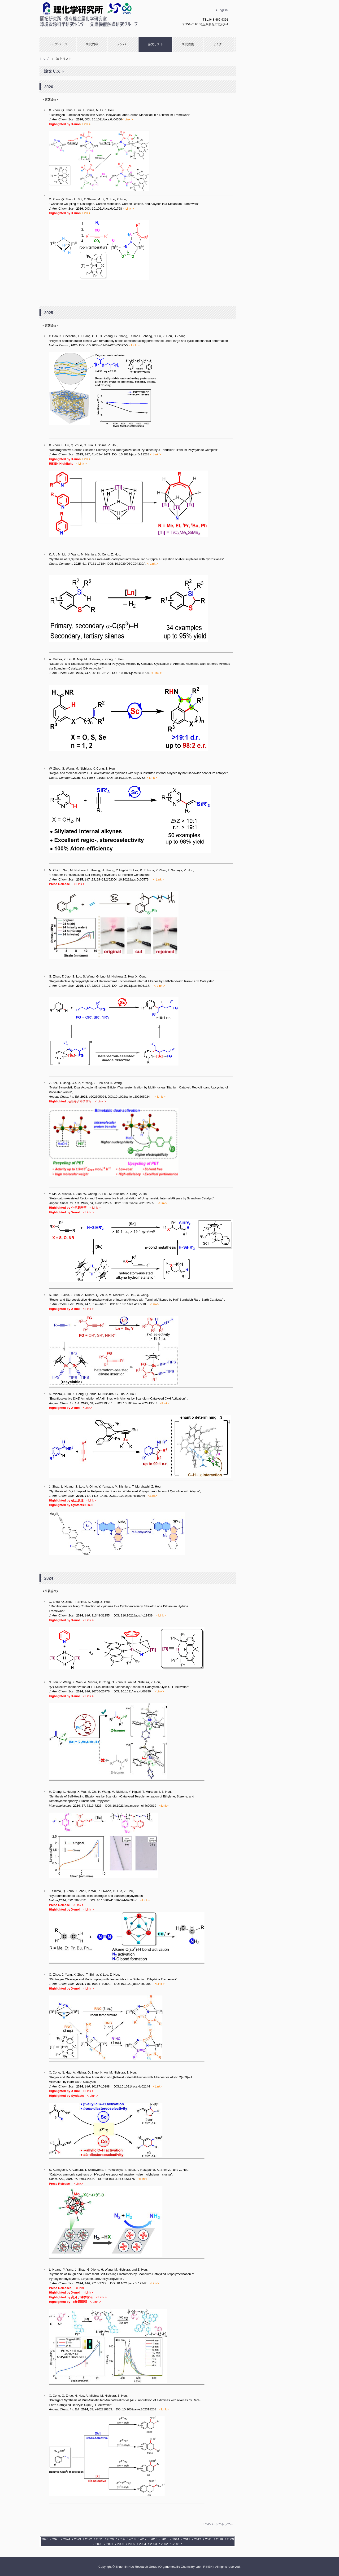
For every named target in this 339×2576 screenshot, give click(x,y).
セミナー (219, 44)
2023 (77, 2539)
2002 (164, 2544)
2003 (153, 2544)
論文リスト (155, 44)
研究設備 (188, 44)
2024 (66, 2539)
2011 (208, 2539)
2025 (55, 2539)
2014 (175, 2539)
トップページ (58, 44)
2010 (219, 2539)
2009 (230, 2539)
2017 (143, 2539)
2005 (131, 2544)
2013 (186, 2539)
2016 (154, 2539)
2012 (197, 2539)
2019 (121, 2539)
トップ (44, 59)
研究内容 (92, 44)
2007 (109, 2544)
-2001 (176, 2544)
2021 (99, 2539)
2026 (44, 2539)
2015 (164, 2539)
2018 (132, 2539)
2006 (120, 2544)
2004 (142, 2544)
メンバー (123, 44)
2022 (88, 2539)
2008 (99, 2544)
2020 (110, 2539)
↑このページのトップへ (218, 2524)
